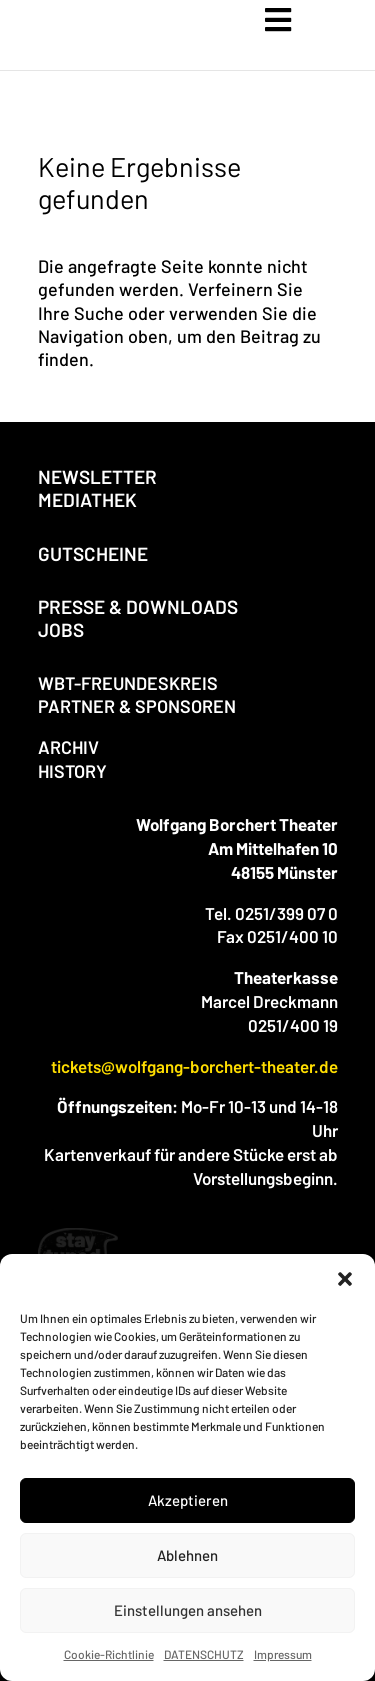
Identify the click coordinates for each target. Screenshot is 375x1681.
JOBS (61, 629)
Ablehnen (187, 1555)
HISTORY (72, 771)
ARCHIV (68, 747)
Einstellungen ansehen (188, 1610)
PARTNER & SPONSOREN (137, 706)
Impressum (283, 1654)
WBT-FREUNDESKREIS (128, 683)
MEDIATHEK (87, 499)
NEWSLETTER (97, 476)
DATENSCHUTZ (204, 1654)
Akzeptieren (188, 1500)
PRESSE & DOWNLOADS (138, 606)
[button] (345, 1279)
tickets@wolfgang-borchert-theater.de (194, 1066)
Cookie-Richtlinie (109, 1654)
